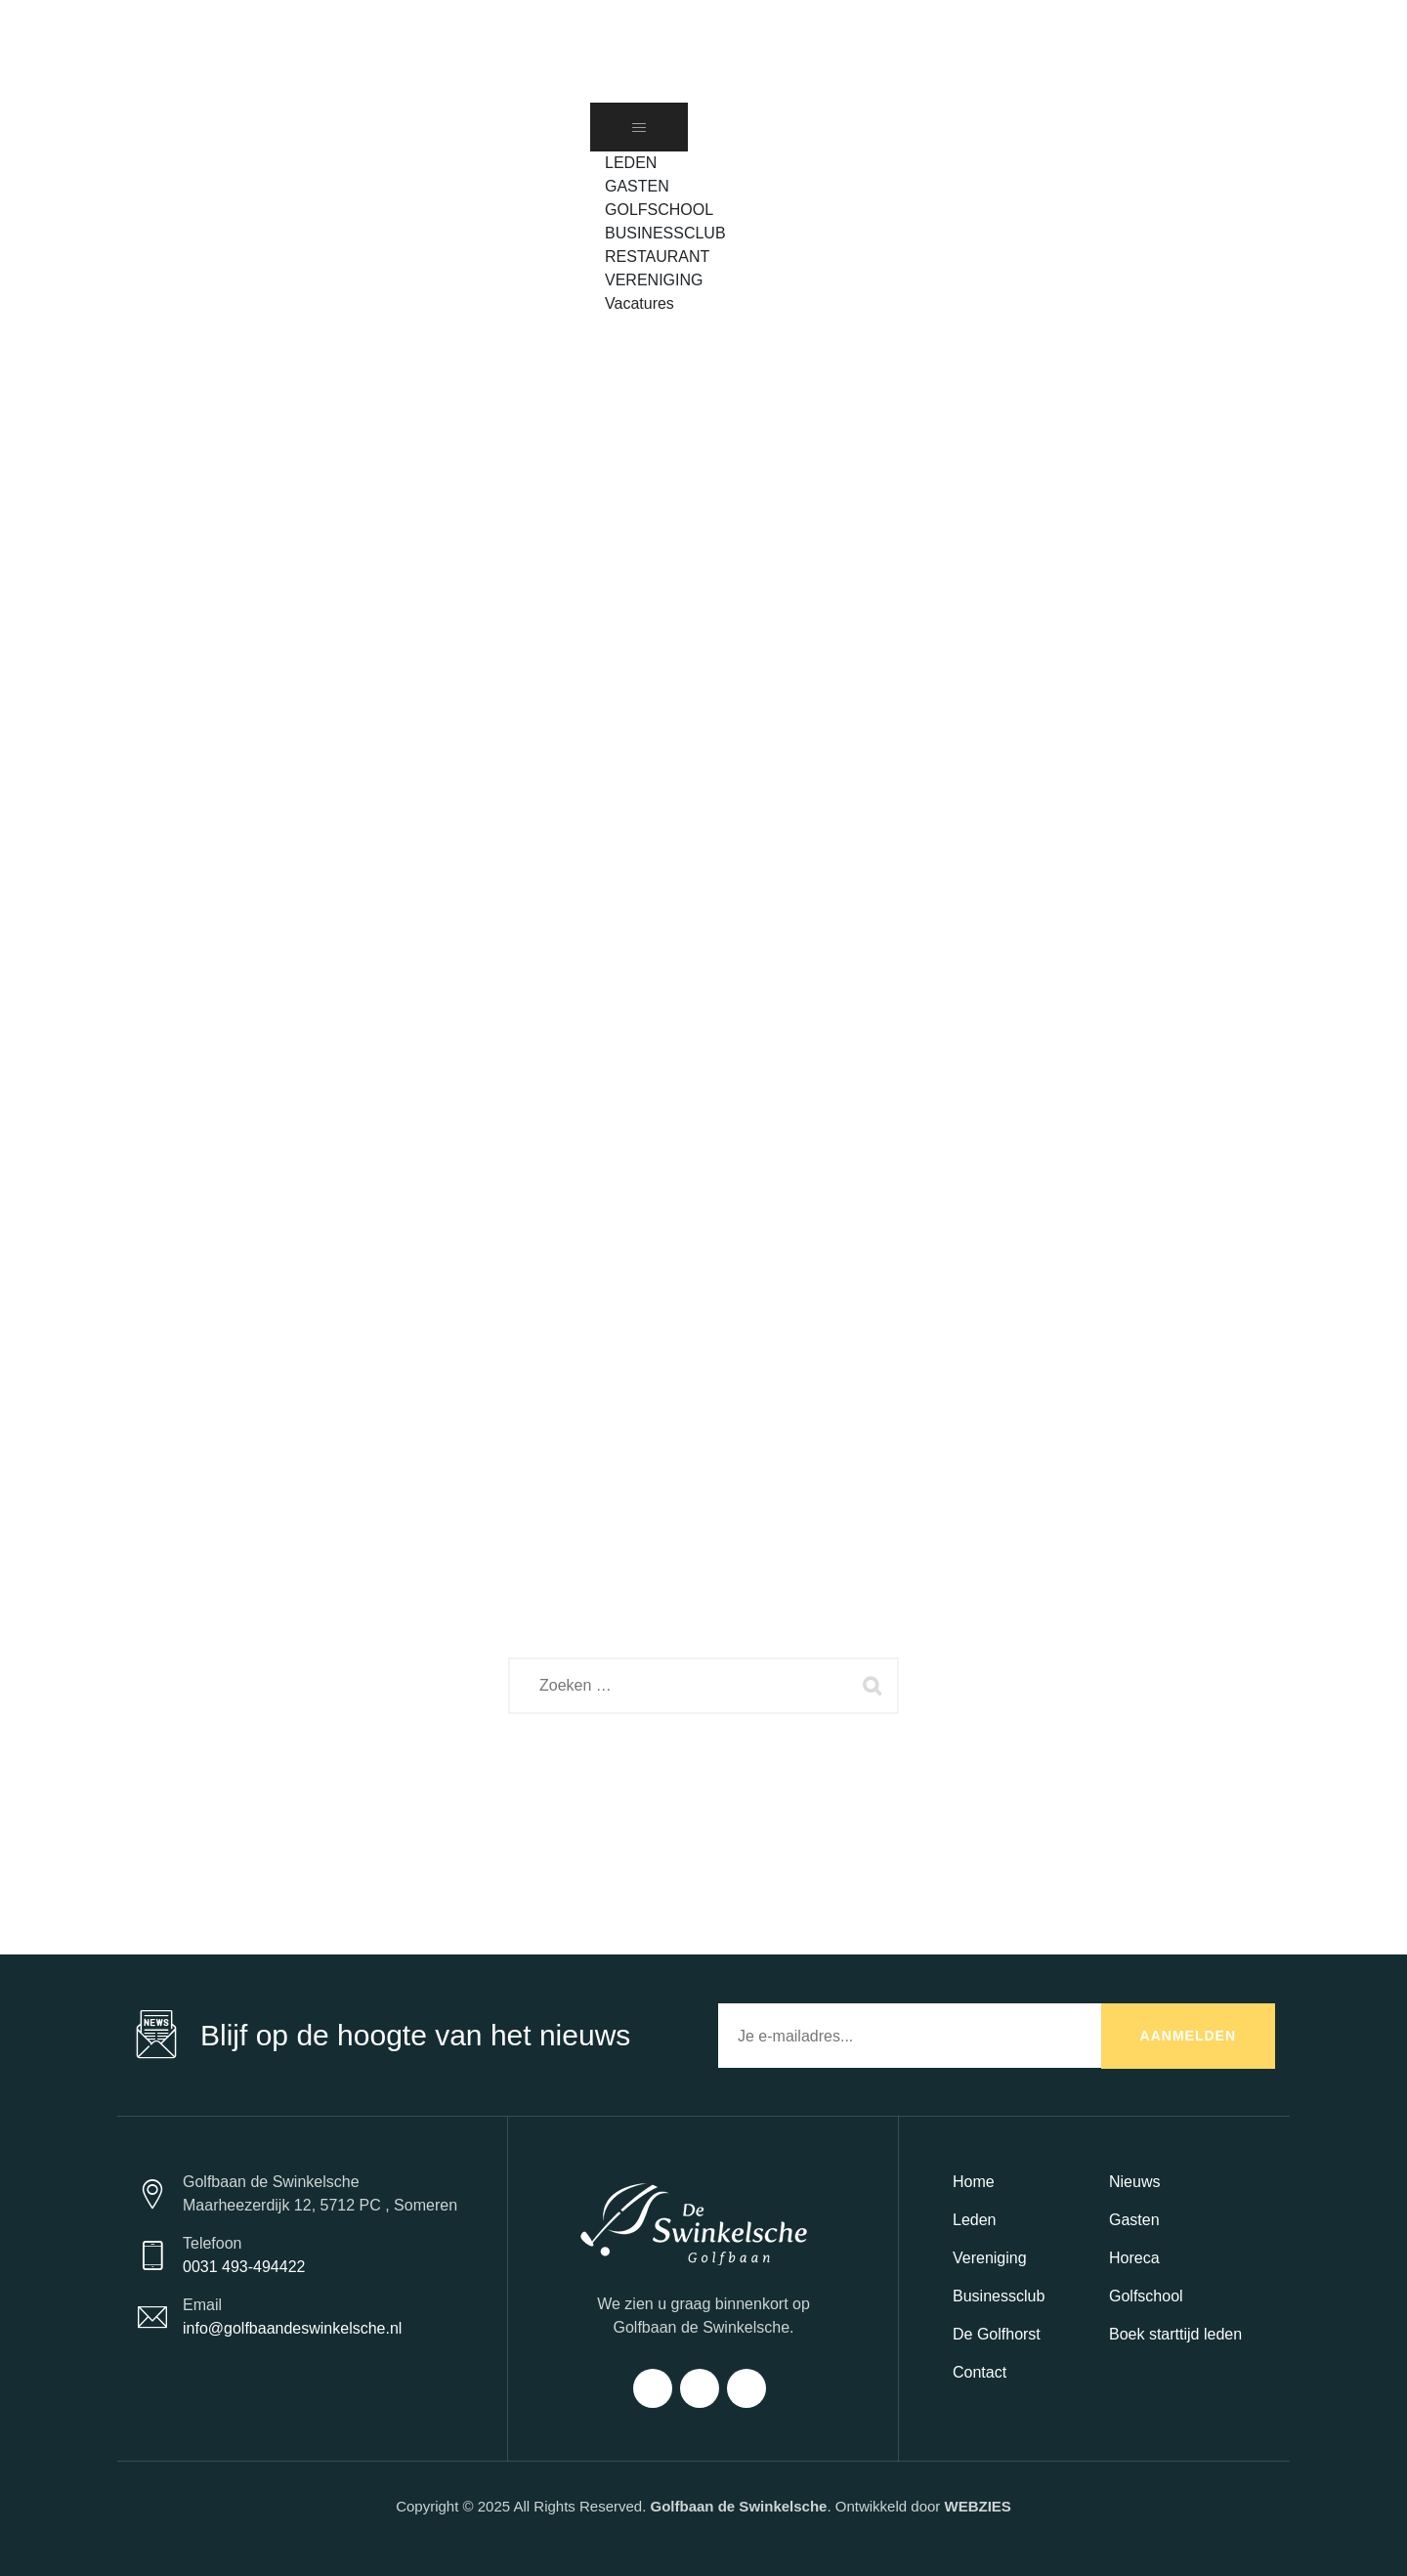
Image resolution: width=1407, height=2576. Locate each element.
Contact (979, 2372)
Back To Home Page (687, 1785)
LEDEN (631, 162)
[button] (614, 327)
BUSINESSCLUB (665, 233)
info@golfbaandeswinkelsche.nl (292, 2328)
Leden (975, 2219)
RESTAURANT (657, 256)
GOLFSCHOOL (659, 209)
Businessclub (999, 2296)
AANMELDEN (1188, 2035)
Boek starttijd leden (1175, 2334)
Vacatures (639, 303)
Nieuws (1134, 2181)
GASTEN (637, 186)
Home (974, 2181)
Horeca (1134, 2258)
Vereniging (990, 2258)
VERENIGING (654, 280)
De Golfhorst (997, 2334)
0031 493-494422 (244, 2266)
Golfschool (1146, 2296)
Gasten (1134, 2219)
